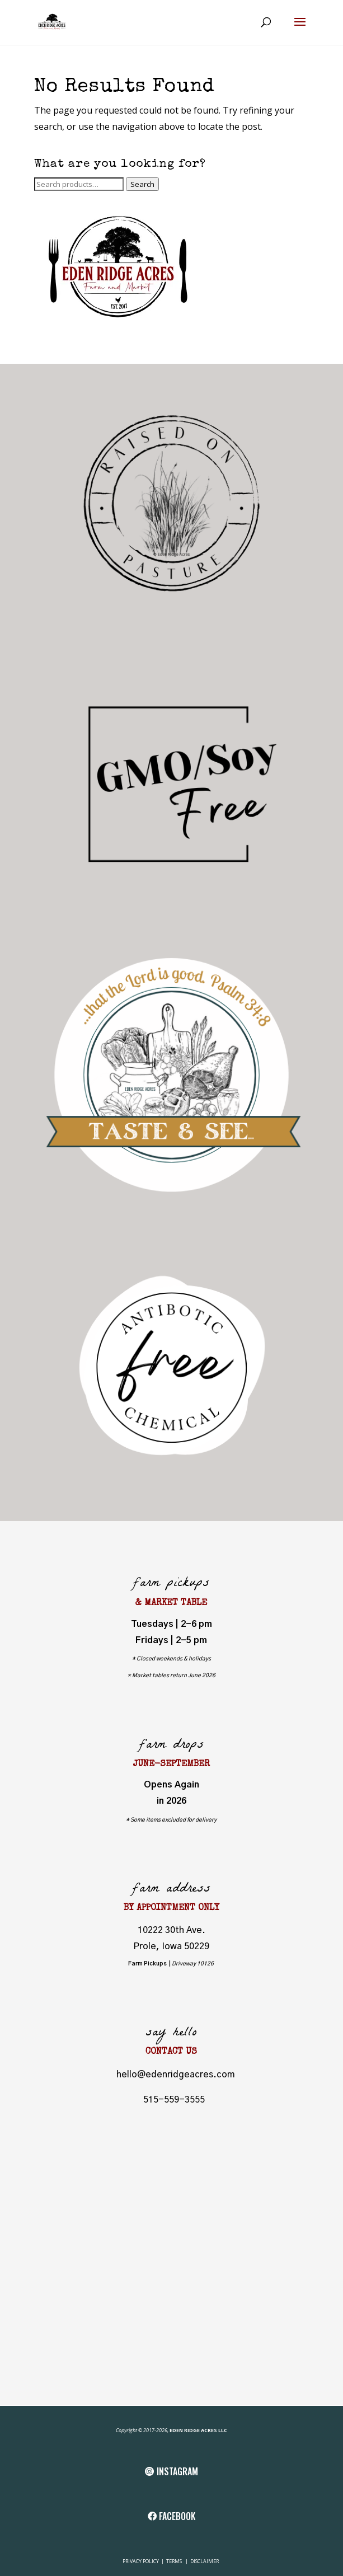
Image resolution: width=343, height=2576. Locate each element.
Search (142, 184)
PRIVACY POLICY (141, 2561)
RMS (178, 2561)
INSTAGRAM (177, 2471)
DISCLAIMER (204, 2561)
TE (168, 2561)
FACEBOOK (177, 2516)
